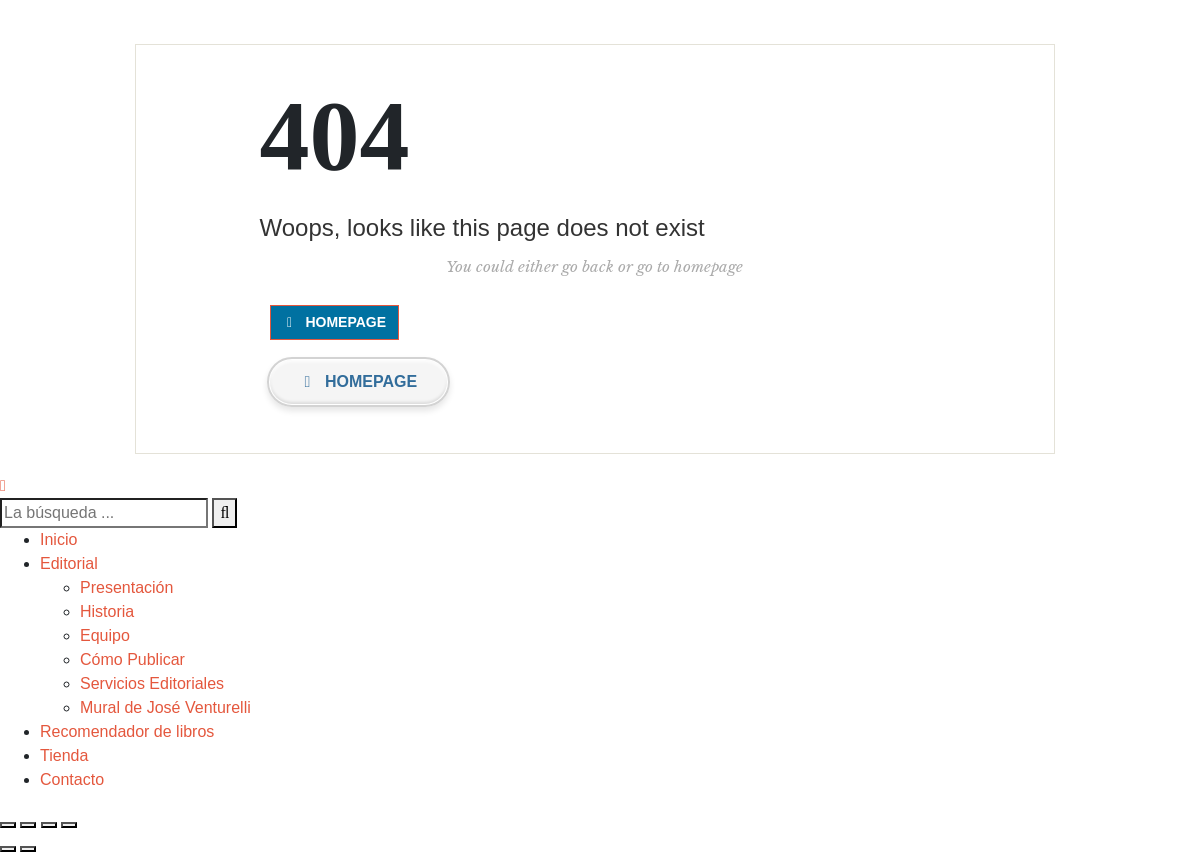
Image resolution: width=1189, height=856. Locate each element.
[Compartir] (28, 825)
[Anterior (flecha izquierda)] (8, 849)
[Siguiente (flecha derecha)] (28, 849)
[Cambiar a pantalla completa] (49, 825)
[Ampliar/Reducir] (69, 825)
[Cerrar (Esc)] (8, 825)
